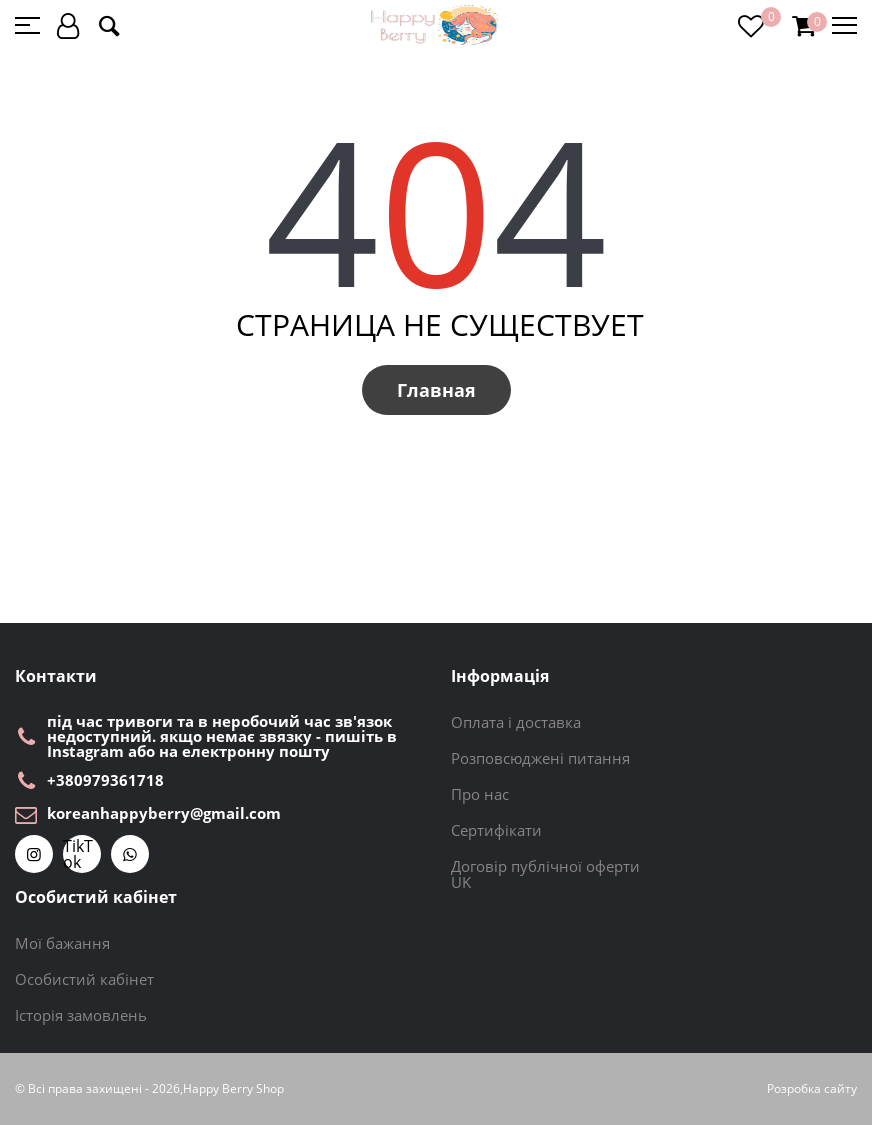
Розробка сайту (812, 1089)
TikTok (78, 854)
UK (461, 882)
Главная (436, 390)
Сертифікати (496, 830)
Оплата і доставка (516, 722)
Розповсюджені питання (540, 758)
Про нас (480, 794)
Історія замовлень (81, 1015)
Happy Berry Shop (233, 1089)
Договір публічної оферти (545, 866)
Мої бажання (62, 943)
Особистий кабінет (84, 979)
